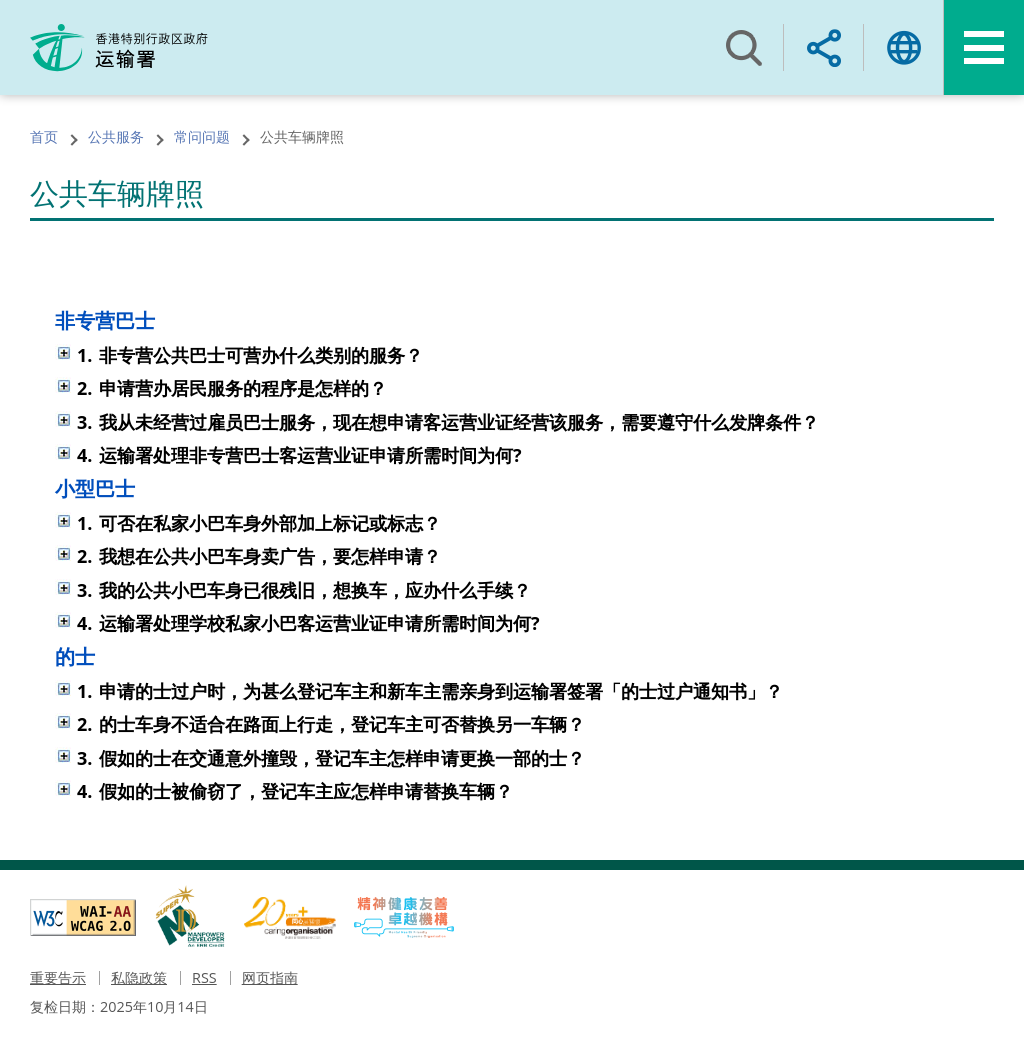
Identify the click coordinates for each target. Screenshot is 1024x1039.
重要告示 (58, 977)
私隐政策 (139, 977)
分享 (824, 47)
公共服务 (116, 136)
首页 (44, 136)
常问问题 (202, 136)
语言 (904, 47)
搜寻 (744, 47)
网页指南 (270, 977)
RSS (204, 977)
